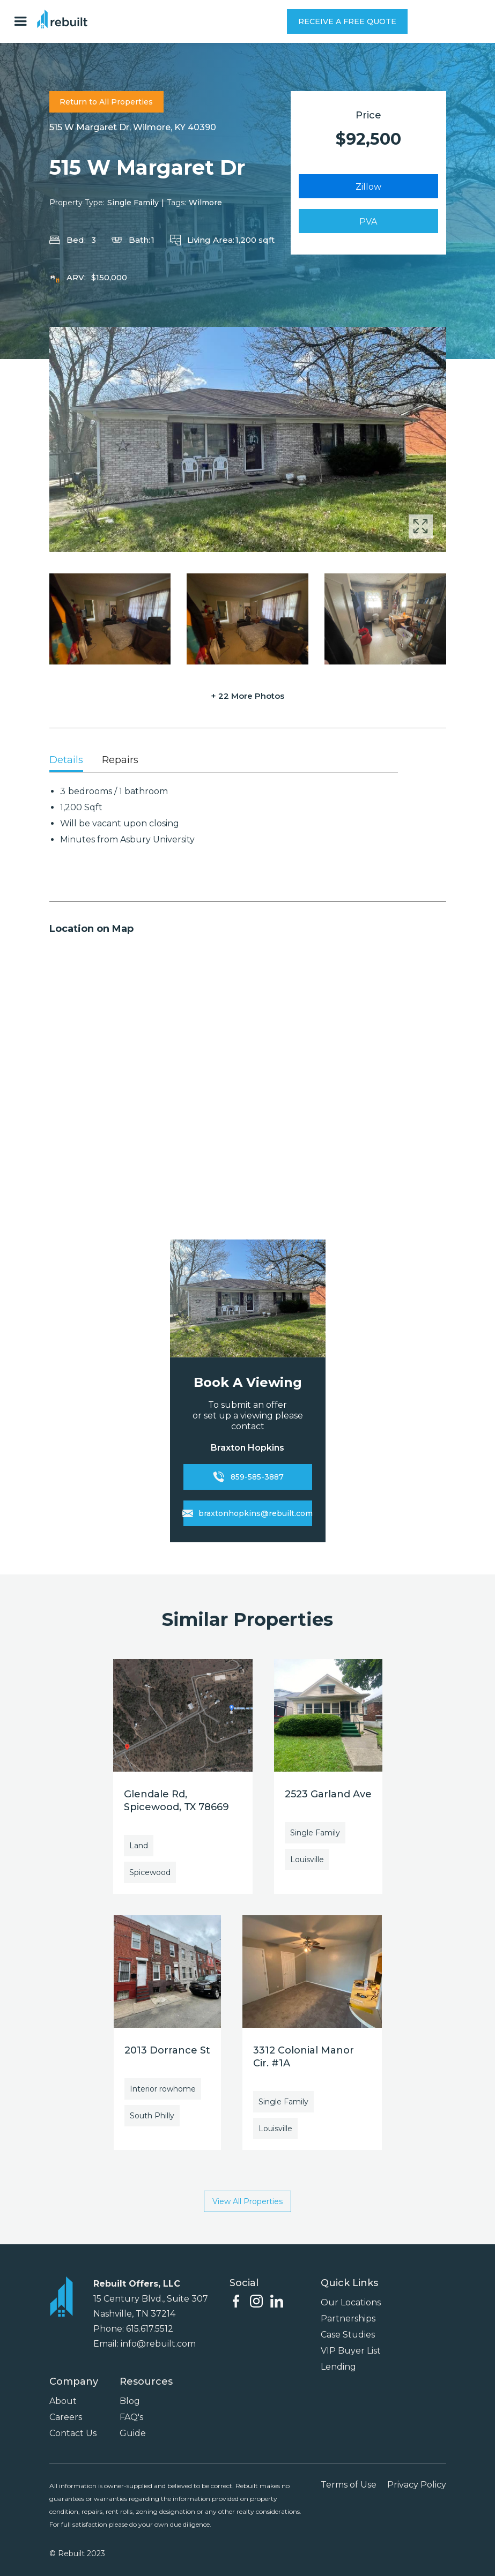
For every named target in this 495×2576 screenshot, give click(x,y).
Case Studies (348, 2334)
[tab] (66, 761)
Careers (65, 2417)
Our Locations (351, 2302)
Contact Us (73, 2433)
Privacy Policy (416, 2485)
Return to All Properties (106, 102)
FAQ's (131, 2417)
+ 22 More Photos (247, 696)
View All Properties (247, 2201)
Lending (338, 2367)
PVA (368, 221)
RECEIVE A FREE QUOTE (347, 21)
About (63, 2401)
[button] (23, 21)
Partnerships (348, 2318)
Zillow (368, 187)
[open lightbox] (247, 439)
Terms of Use (348, 2485)
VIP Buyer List (351, 2351)
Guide (133, 2433)
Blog (130, 2401)
